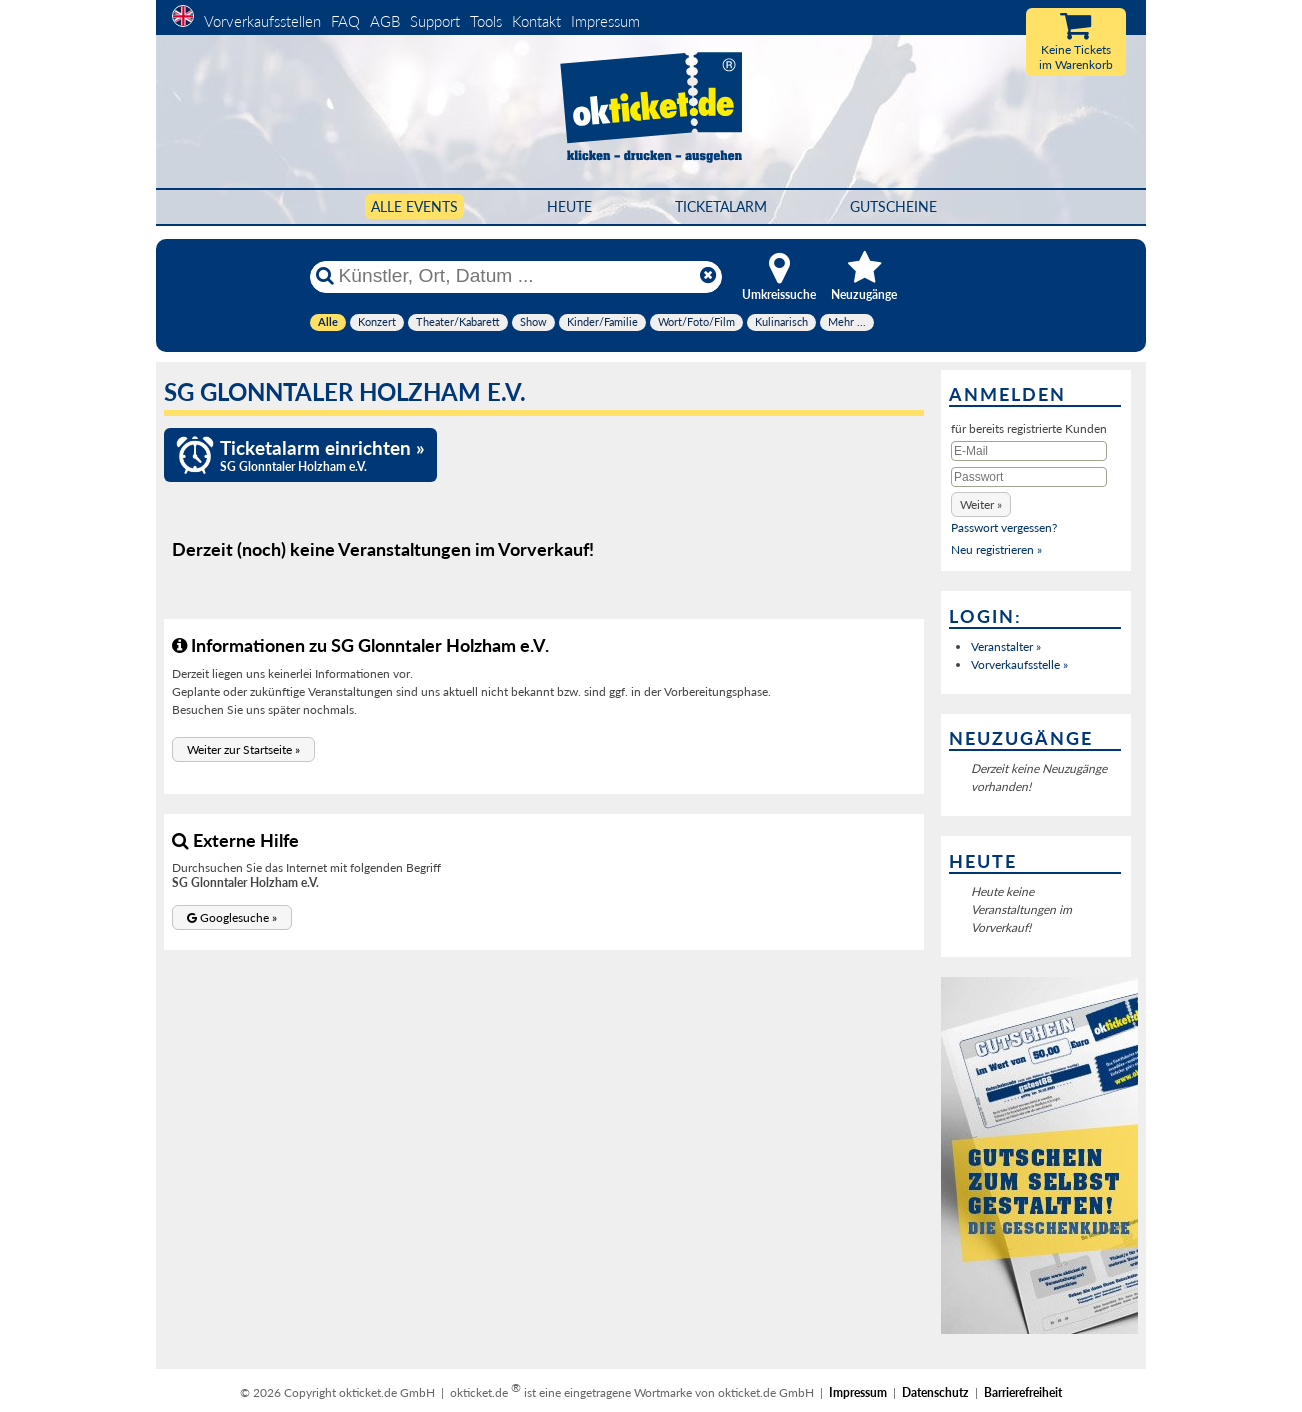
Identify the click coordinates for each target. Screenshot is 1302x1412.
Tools (486, 21)
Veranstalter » (1006, 646)
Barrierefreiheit (1023, 1392)
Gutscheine (893, 206)
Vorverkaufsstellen (262, 21)
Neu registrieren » (996, 549)
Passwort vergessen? (1004, 527)
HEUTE (569, 206)
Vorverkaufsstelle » (1019, 664)
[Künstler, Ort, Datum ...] (515, 276)
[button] (243, 749)
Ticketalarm (721, 206)
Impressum (605, 21)
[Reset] (708, 276)
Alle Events (414, 206)
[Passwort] (1029, 477)
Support (435, 21)
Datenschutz (935, 1392)
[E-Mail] (1029, 451)
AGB (385, 21)
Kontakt (536, 21)
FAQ (345, 21)
